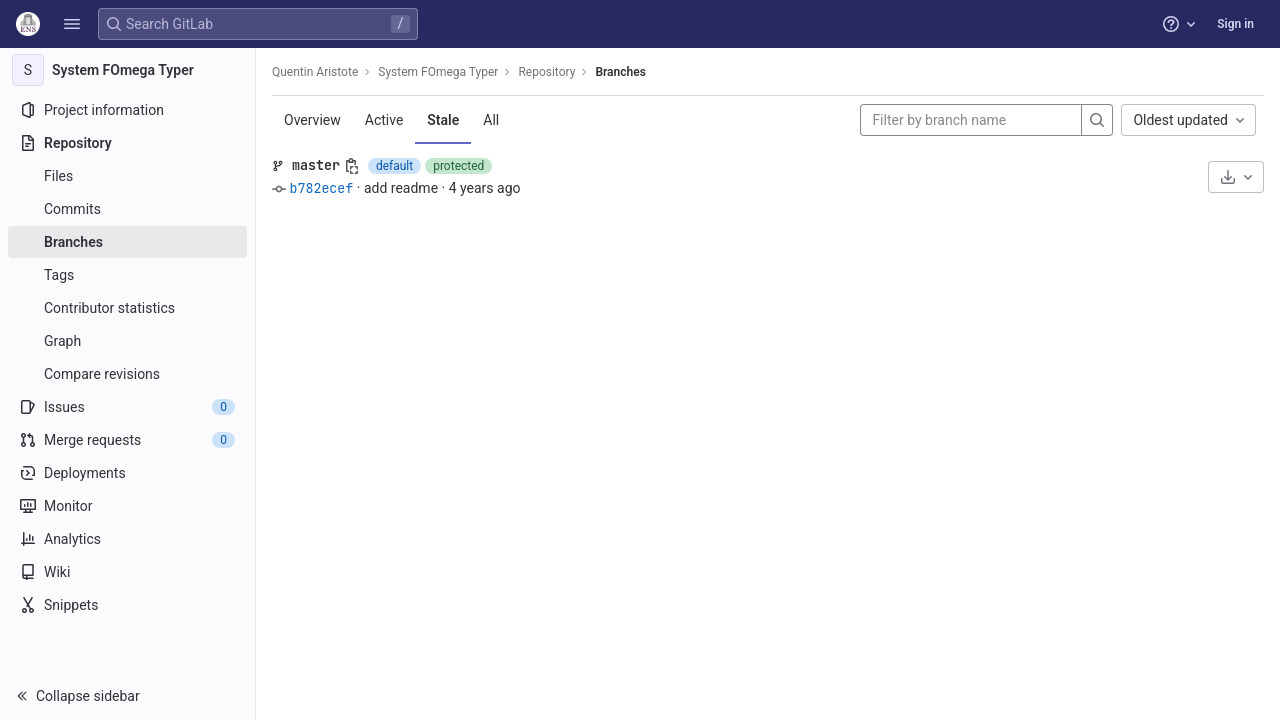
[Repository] (127, 143)
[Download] (1236, 177)
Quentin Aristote (315, 72)
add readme (401, 188)
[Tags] (127, 275)
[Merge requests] (127, 440)
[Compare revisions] (127, 374)
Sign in (1235, 24)
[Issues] (127, 407)
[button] (72, 24)
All (491, 120)
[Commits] (127, 209)
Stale (443, 120)
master (316, 165)
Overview (312, 120)
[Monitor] (127, 506)
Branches (620, 72)
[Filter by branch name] (971, 120)
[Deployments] (127, 473)
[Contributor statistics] (127, 308)
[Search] (1097, 120)
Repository (546, 72)
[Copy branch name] (352, 166)
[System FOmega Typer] (128, 70)
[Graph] (127, 341)
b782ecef (321, 188)
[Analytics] (127, 539)
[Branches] (127, 242)
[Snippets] (127, 605)
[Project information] (127, 110)
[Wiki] (127, 572)
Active (384, 120)
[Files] (127, 176)
